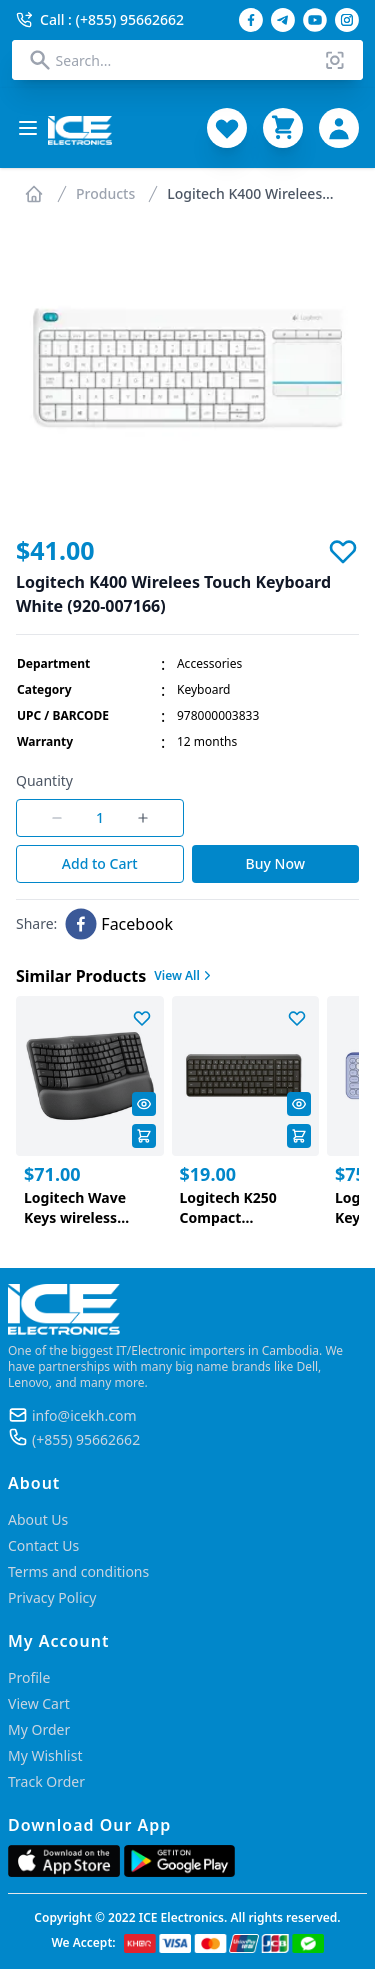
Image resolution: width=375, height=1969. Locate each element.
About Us (38, 1519)
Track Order (46, 1781)
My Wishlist (45, 1755)
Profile (29, 1677)
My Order (39, 1729)
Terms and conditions (78, 1571)
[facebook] (119, 924)
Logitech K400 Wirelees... (250, 193)
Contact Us (43, 1545)
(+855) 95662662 (86, 1439)
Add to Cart (100, 863)
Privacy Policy (52, 1597)
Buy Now (275, 863)
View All (184, 976)
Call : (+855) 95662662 (100, 19)
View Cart (39, 1703)
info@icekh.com (84, 1415)
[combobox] (188, 60)
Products (105, 193)
